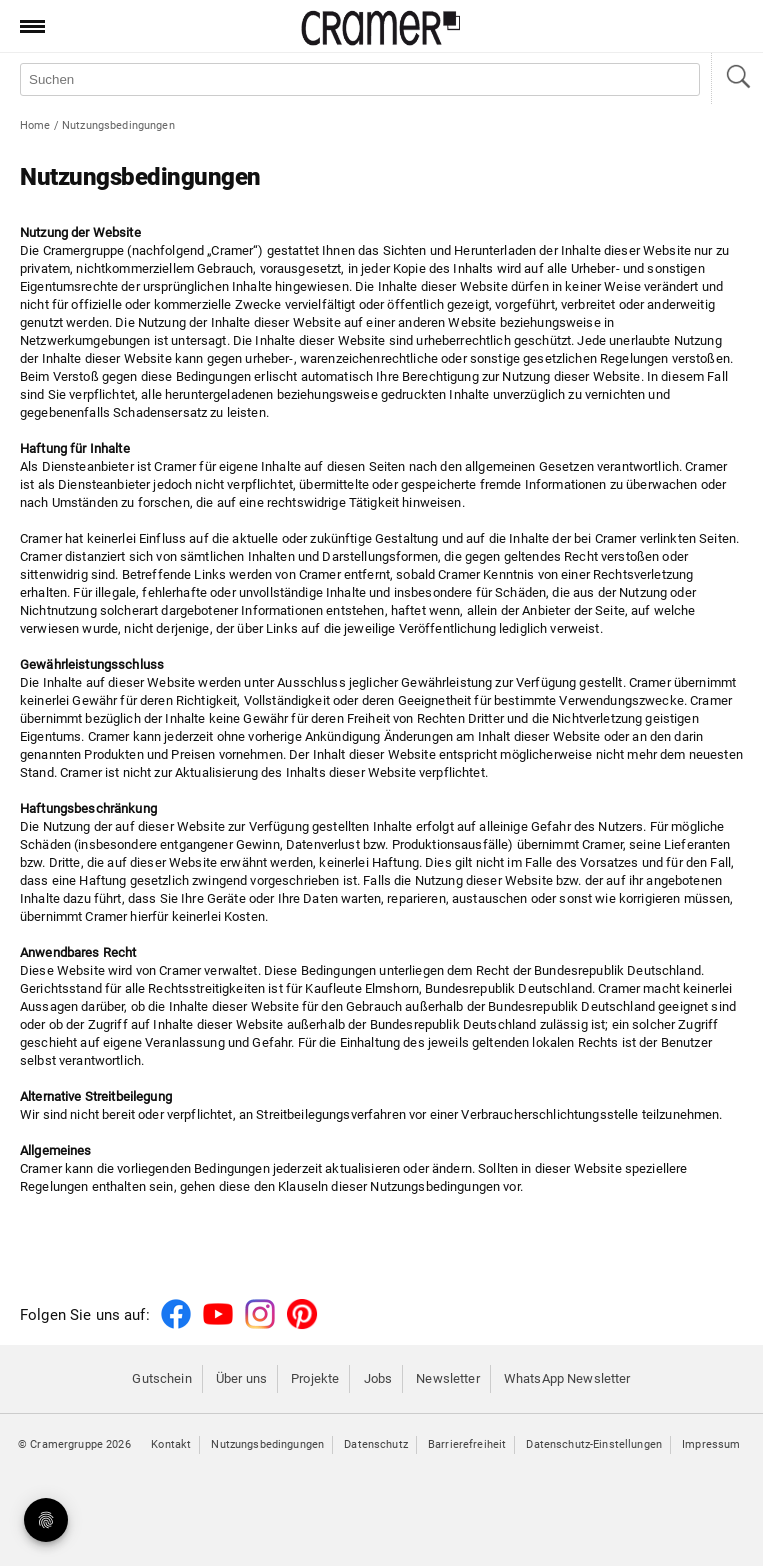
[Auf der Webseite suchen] (360, 79)
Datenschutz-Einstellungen (594, 1444)
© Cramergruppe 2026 (74, 1444)
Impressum (711, 1444)
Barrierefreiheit (467, 1444)
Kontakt (171, 1444)
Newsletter (447, 1378)
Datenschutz (376, 1444)
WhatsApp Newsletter (567, 1378)
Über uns (241, 1378)
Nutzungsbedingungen (267, 1444)
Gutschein (161, 1378)
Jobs (378, 1378)
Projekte (315, 1378)
